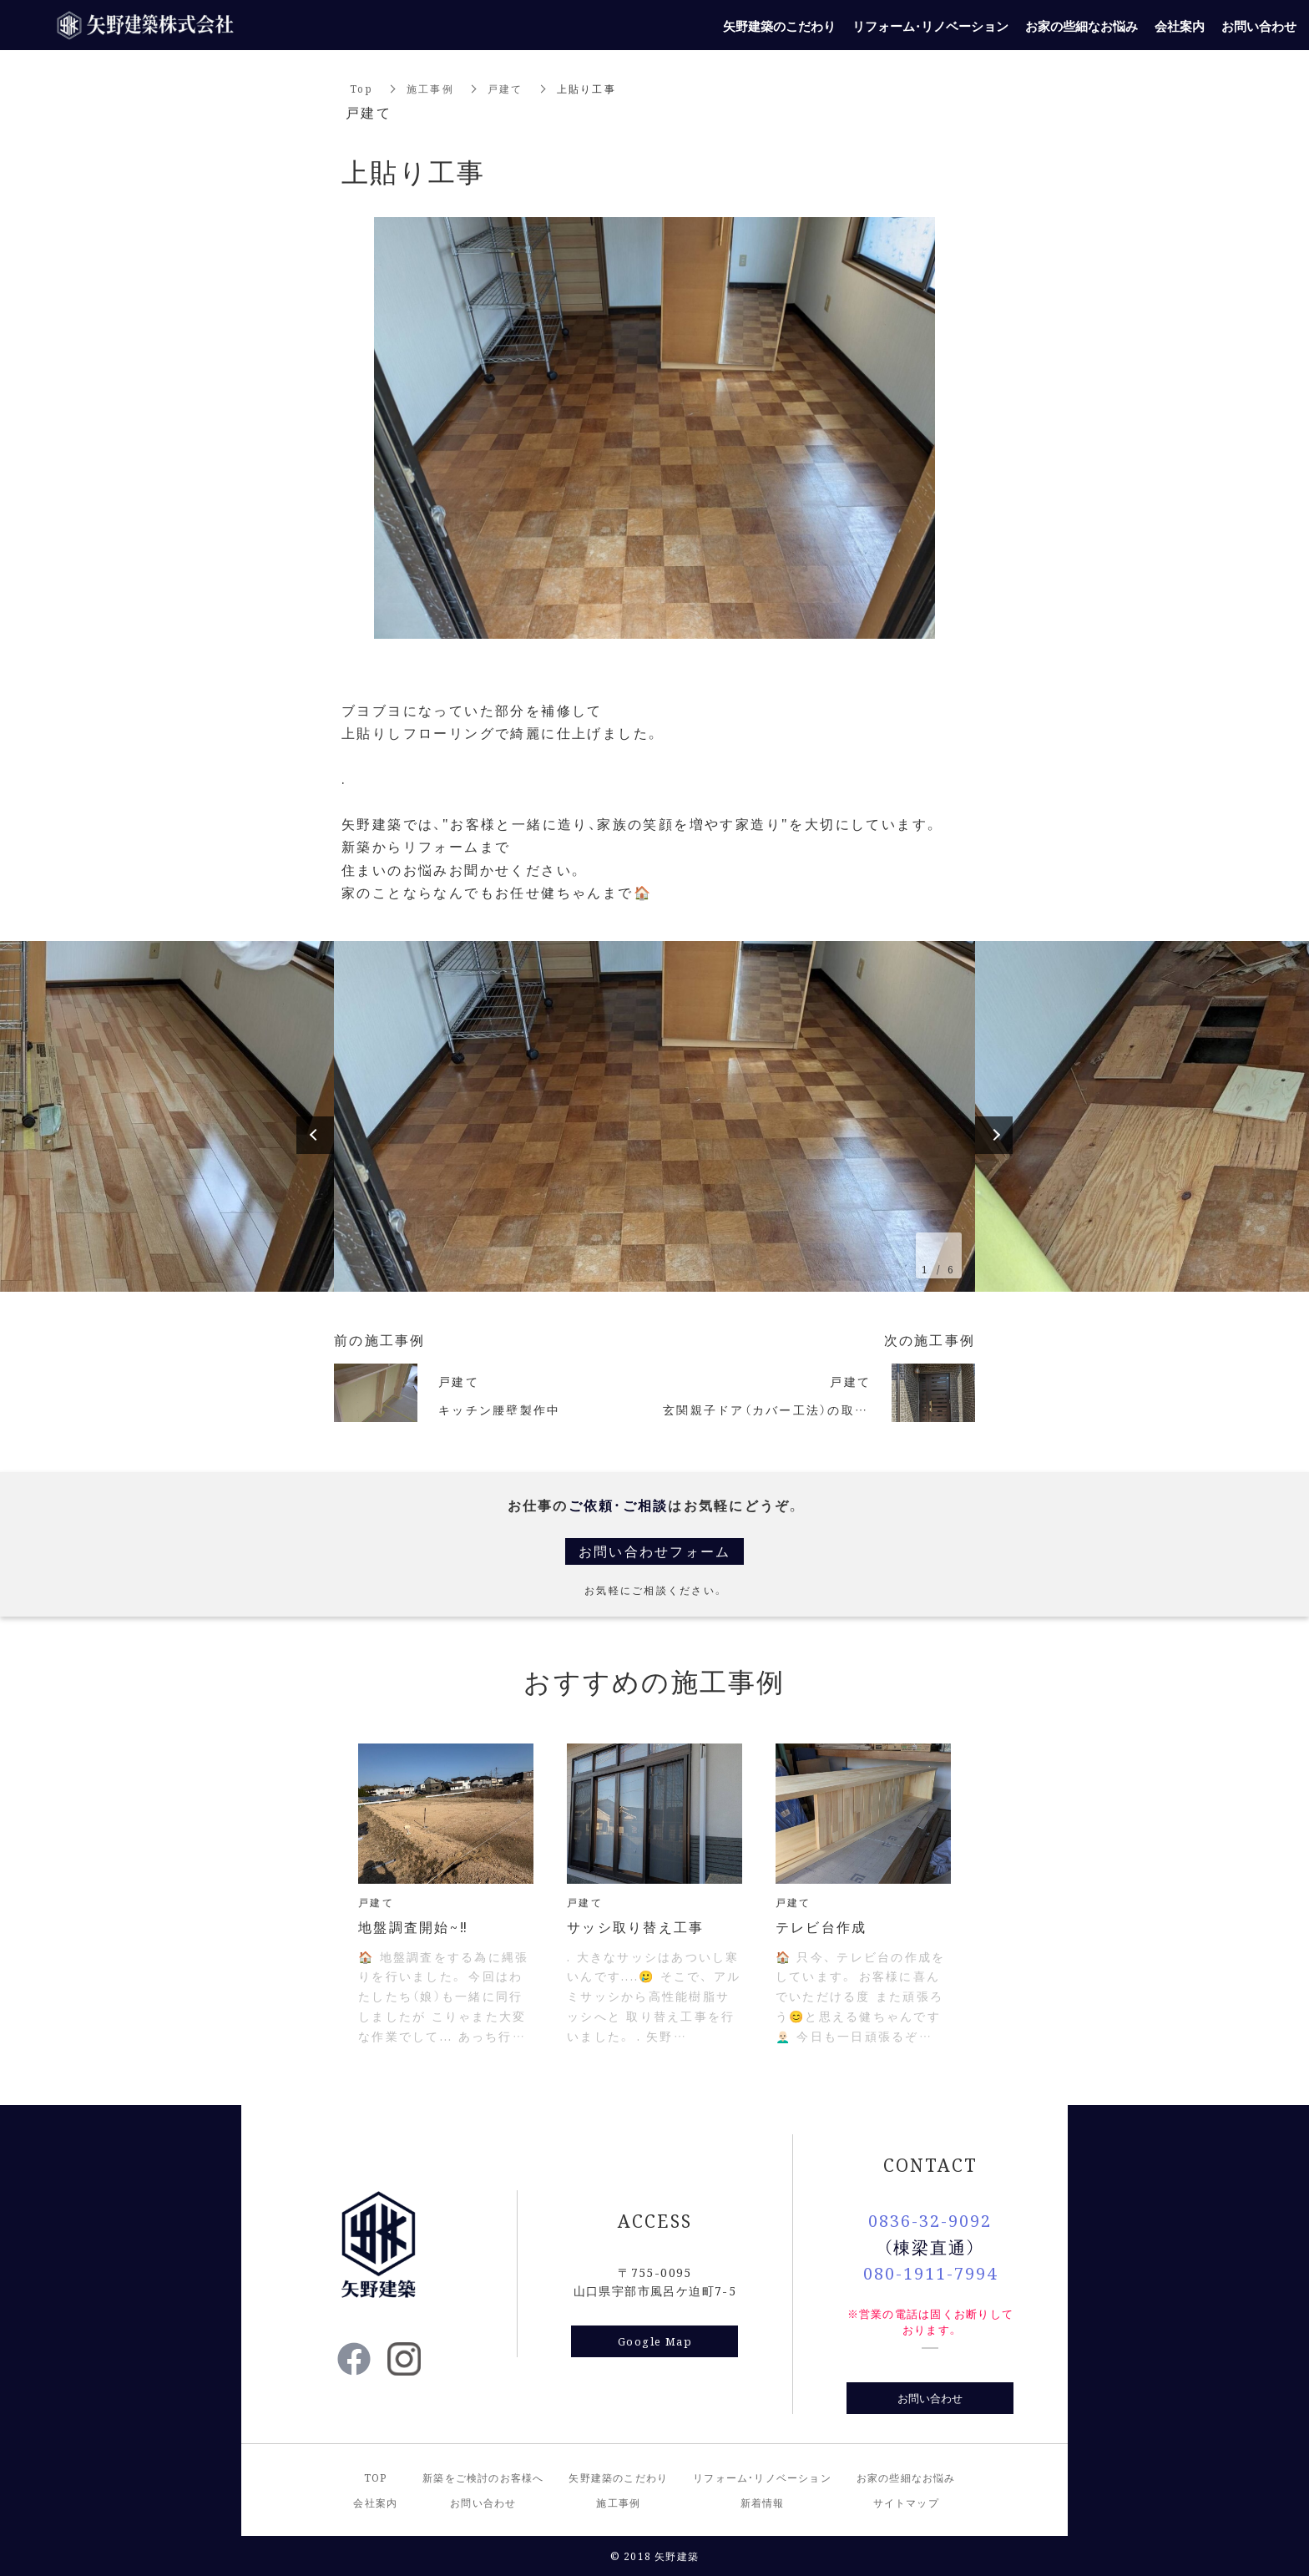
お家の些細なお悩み (906, 2477)
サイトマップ (906, 2502)
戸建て (505, 88)
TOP (375, 2477)
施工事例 (430, 88)
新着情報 (762, 2502)
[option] (654, 1116)
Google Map (655, 2341)
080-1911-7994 (930, 2272)
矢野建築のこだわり (618, 2477)
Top (361, 88)
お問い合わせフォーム (655, 1551)
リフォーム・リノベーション (762, 2477)
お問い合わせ (930, 2398)
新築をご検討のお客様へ (482, 2477)
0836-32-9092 (930, 2220)
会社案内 (375, 2502)
